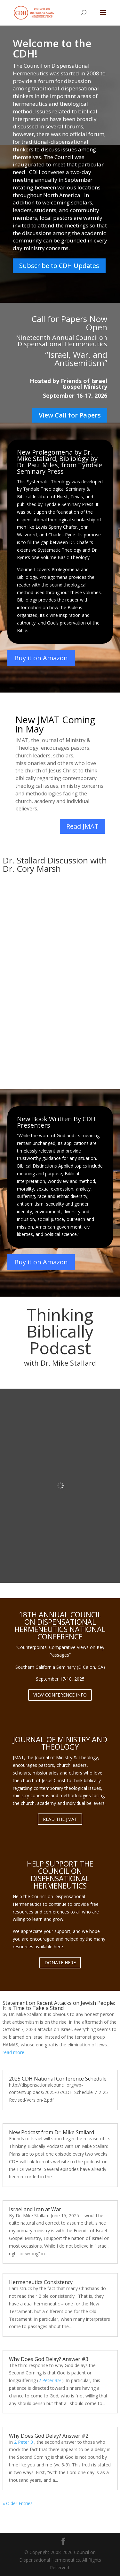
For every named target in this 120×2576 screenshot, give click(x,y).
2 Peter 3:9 (49, 2380)
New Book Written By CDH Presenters (56, 1122)
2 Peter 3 (23, 2442)
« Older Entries (18, 2503)
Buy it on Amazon (41, 658)
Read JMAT (82, 826)
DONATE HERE (60, 1962)
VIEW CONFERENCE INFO (60, 1695)
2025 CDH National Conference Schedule (58, 2078)
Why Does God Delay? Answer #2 (48, 2435)
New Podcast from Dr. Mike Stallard (51, 2132)
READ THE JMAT (60, 1819)
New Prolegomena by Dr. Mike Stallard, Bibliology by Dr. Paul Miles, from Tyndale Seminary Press (59, 462)
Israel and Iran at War (35, 2209)
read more (13, 2052)
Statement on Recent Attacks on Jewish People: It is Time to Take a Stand (59, 2005)
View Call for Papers (70, 415)
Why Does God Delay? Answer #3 (48, 2359)
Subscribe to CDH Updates (59, 265)
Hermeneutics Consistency (41, 2282)
